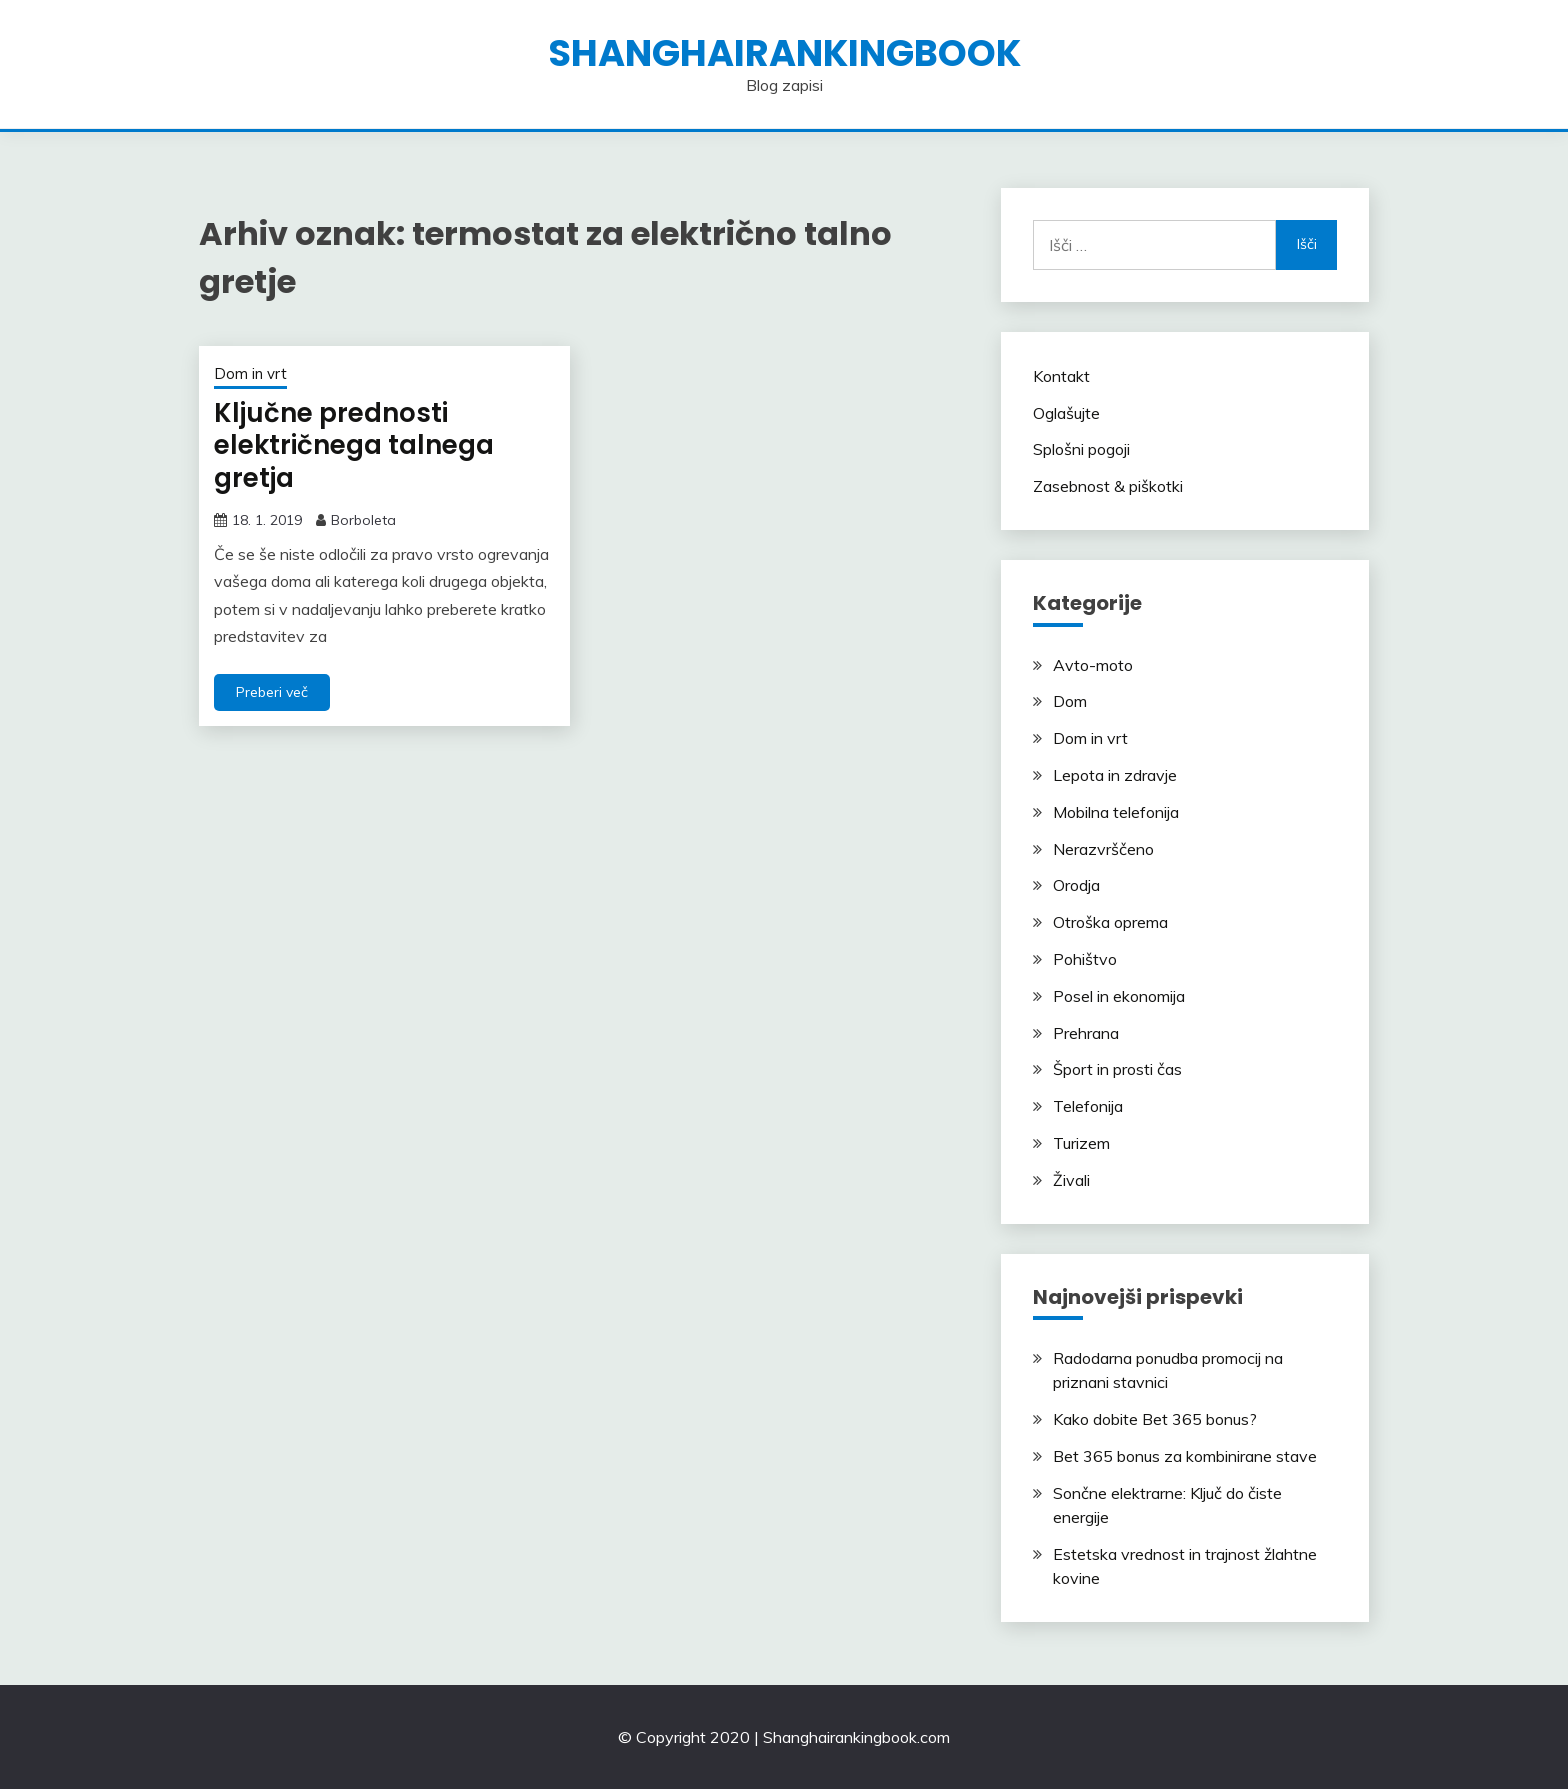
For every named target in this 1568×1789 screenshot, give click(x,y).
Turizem (1081, 1143)
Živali (1071, 1180)
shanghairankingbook (784, 53)
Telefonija (1088, 1106)
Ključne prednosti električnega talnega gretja (354, 445)
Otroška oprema (1110, 922)
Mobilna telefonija (1116, 812)
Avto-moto (1093, 665)
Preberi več (272, 692)
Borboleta (363, 520)
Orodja (1076, 885)
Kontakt (1061, 376)
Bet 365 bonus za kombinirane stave (1185, 1456)
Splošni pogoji (1081, 449)
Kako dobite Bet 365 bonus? (1155, 1419)
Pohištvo (1085, 959)
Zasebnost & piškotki (1108, 486)
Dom (1070, 701)
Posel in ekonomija (1119, 996)
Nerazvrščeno (1103, 849)
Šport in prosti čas (1117, 1069)
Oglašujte (1066, 413)
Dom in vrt (250, 373)
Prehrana (1086, 1033)
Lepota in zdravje (1115, 775)
